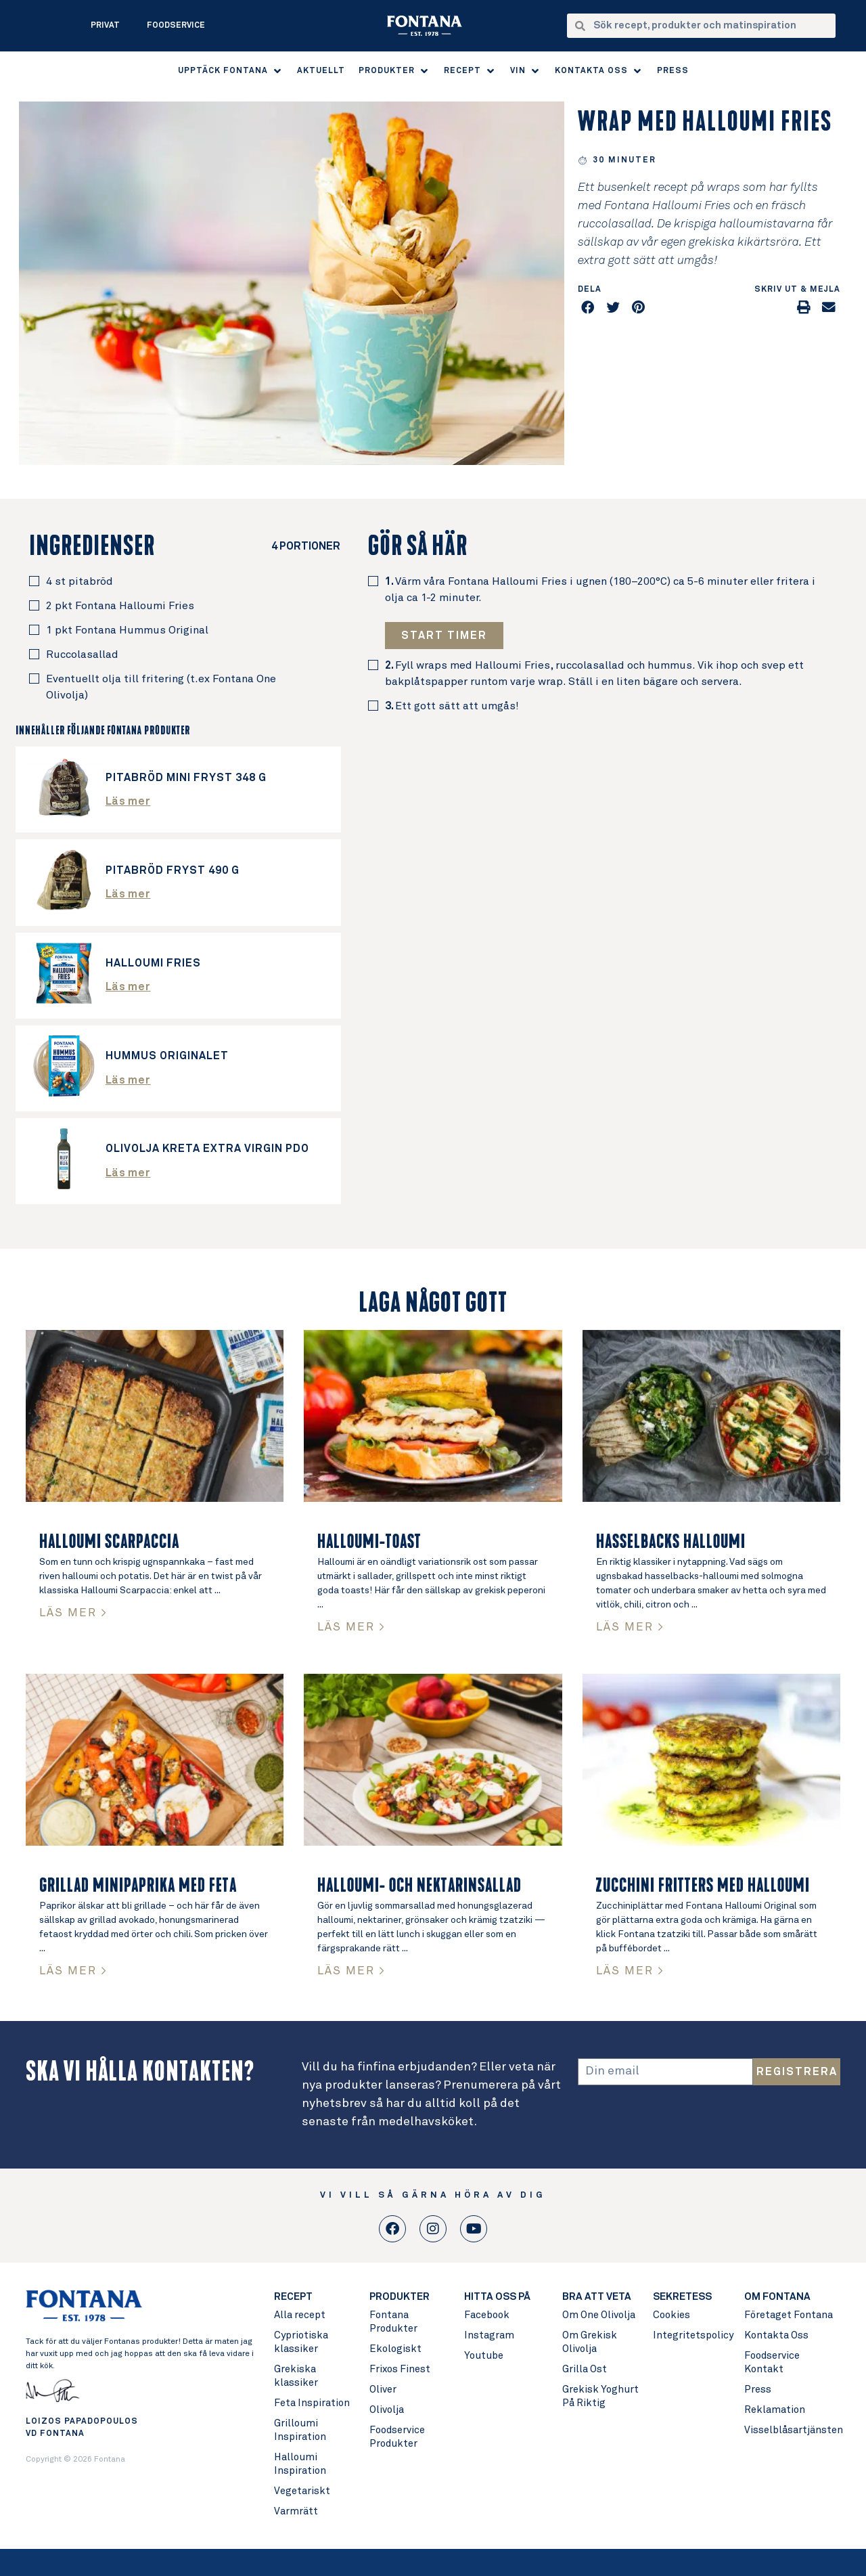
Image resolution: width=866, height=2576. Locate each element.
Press (757, 2389)
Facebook (486, 2315)
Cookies (671, 2315)
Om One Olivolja (598, 2315)
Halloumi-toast (369, 1541)
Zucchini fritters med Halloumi (703, 1885)
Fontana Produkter (393, 2322)
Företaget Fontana (788, 2315)
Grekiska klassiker (296, 2376)
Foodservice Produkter (397, 2437)
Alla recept (299, 2315)
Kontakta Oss (776, 2335)
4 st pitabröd (79, 581)
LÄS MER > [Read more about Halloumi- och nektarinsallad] (351, 1971)
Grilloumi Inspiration (300, 2430)
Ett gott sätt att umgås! (452, 706)
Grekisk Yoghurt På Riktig (600, 2396)
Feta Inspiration (312, 2403)
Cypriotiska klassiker (301, 2342)
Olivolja (386, 2410)
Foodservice (176, 26)
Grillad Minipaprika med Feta (138, 1885)
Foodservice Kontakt (772, 2362)
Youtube (483, 2356)
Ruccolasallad (82, 654)
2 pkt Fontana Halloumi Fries (120, 605)
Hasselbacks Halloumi (671, 1541)
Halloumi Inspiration (300, 2464)
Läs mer (128, 801)
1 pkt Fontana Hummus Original (127, 630)
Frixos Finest (399, 2369)
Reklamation (774, 2410)
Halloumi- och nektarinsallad (419, 1885)
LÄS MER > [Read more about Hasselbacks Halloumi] (630, 1627)
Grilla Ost (584, 2369)
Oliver (382, 2389)
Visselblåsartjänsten (792, 2430)
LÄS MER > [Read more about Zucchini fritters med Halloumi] (630, 1971)
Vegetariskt (302, 2491)
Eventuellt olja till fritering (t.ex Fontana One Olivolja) (161, 687)
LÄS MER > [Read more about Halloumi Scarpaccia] (73, 1613)
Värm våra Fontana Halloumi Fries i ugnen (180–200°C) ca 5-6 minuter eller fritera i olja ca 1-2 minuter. (600, 589)
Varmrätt (296, 2511)
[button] (230, 71)
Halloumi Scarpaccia (109, 1541)
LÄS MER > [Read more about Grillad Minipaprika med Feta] (73, 1971)
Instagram (489, 2335)
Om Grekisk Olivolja (589, 2342)
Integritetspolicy (692, 2335)
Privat (105, 26)
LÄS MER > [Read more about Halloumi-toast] (351, 1627)
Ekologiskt (395, 2349)
